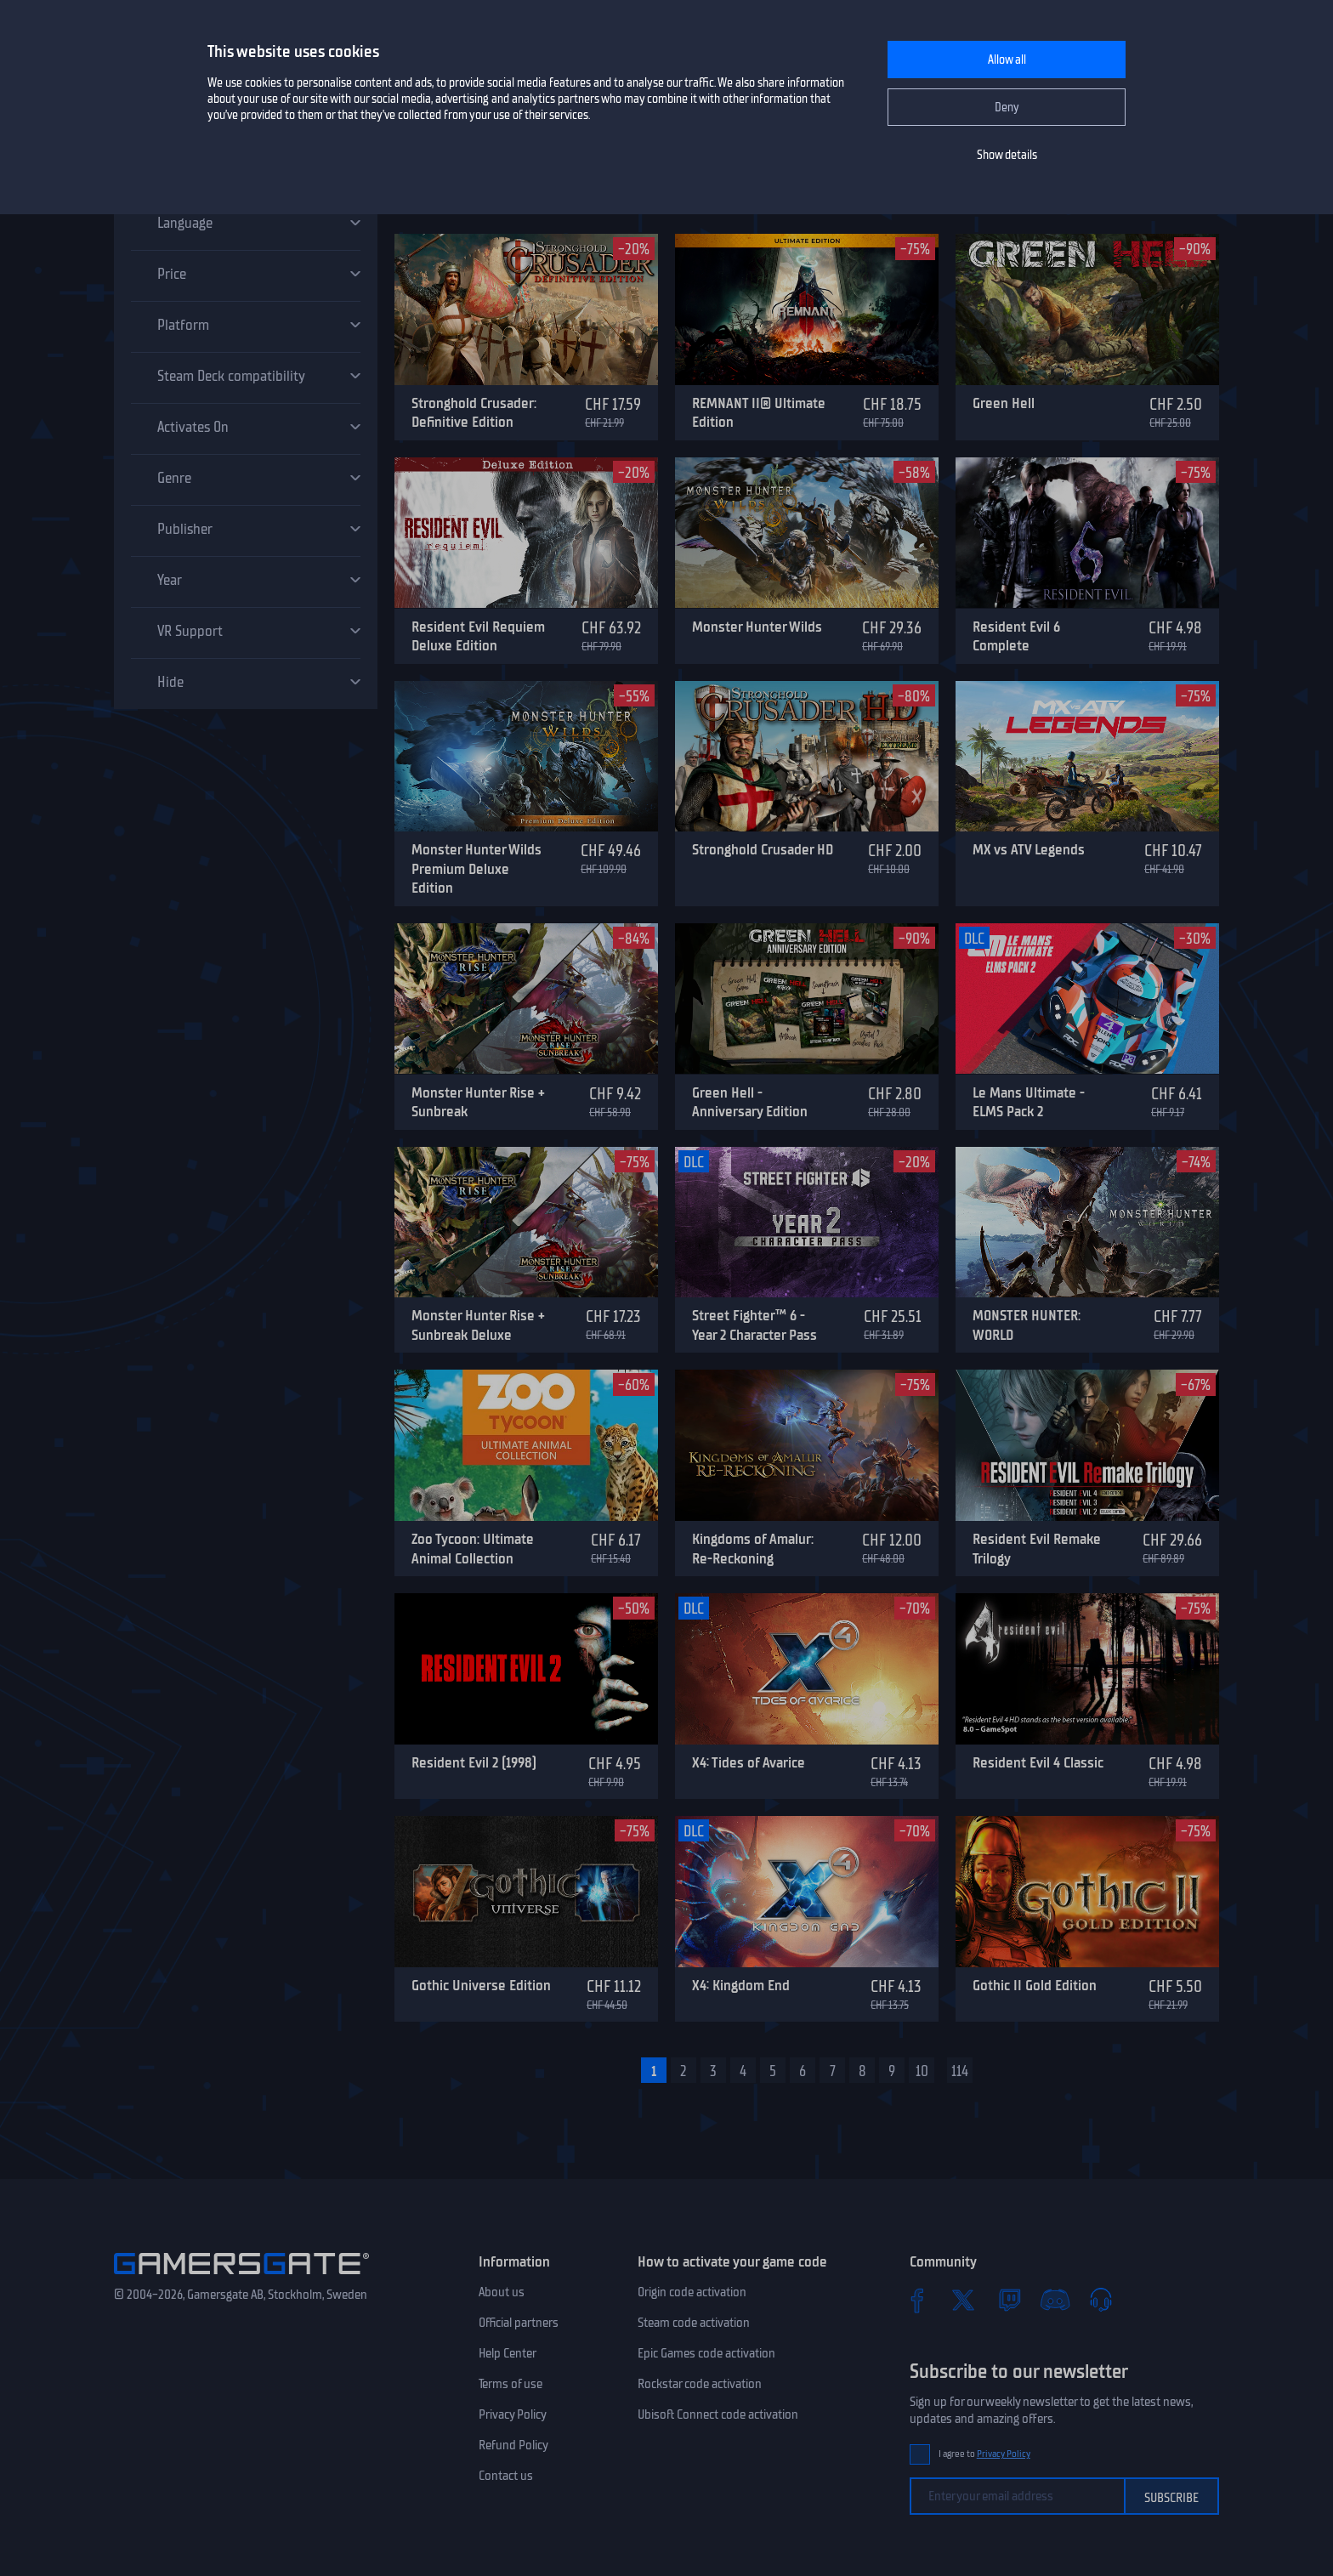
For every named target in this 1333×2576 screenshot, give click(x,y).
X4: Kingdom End (741, 1985)
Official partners (519, 2322)
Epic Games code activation (706, 2353)
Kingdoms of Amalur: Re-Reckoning (753, 1548)
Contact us (506, 2475)
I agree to (984, 2454)
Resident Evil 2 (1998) (473, 1762)
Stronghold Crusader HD (762, 849)
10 (922, 2071)
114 (959, 2071)
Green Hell (1004, 403)
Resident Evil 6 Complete (1016, 636)
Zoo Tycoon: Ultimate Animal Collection (472, 1548)
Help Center (507, 2353)
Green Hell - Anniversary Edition (750, 1102)
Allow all (1007, 60)
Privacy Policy (513, 2414)
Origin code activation (692, 2292)
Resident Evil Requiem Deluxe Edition (478, 636)
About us (502, 2292)
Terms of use (510, 2383)
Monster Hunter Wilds (757, 626)
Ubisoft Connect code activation (718, 2414)
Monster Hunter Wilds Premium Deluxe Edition (476, 868)
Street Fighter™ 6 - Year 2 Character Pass (754, 1325)
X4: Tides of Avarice (748, 1762)
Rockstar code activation (700, 2383)
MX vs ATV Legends (1029, 849)
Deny (1007, 107)
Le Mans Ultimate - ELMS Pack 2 (1029, 1102)
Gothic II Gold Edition (1035, 1985)
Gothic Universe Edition (481, 1985)
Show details (1007, 155)
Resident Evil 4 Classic (1038, 1762)
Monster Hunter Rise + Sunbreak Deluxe (478, 1325)
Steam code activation (694, 2322)
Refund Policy (513, 2445)
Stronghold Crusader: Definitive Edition (473, 413)
